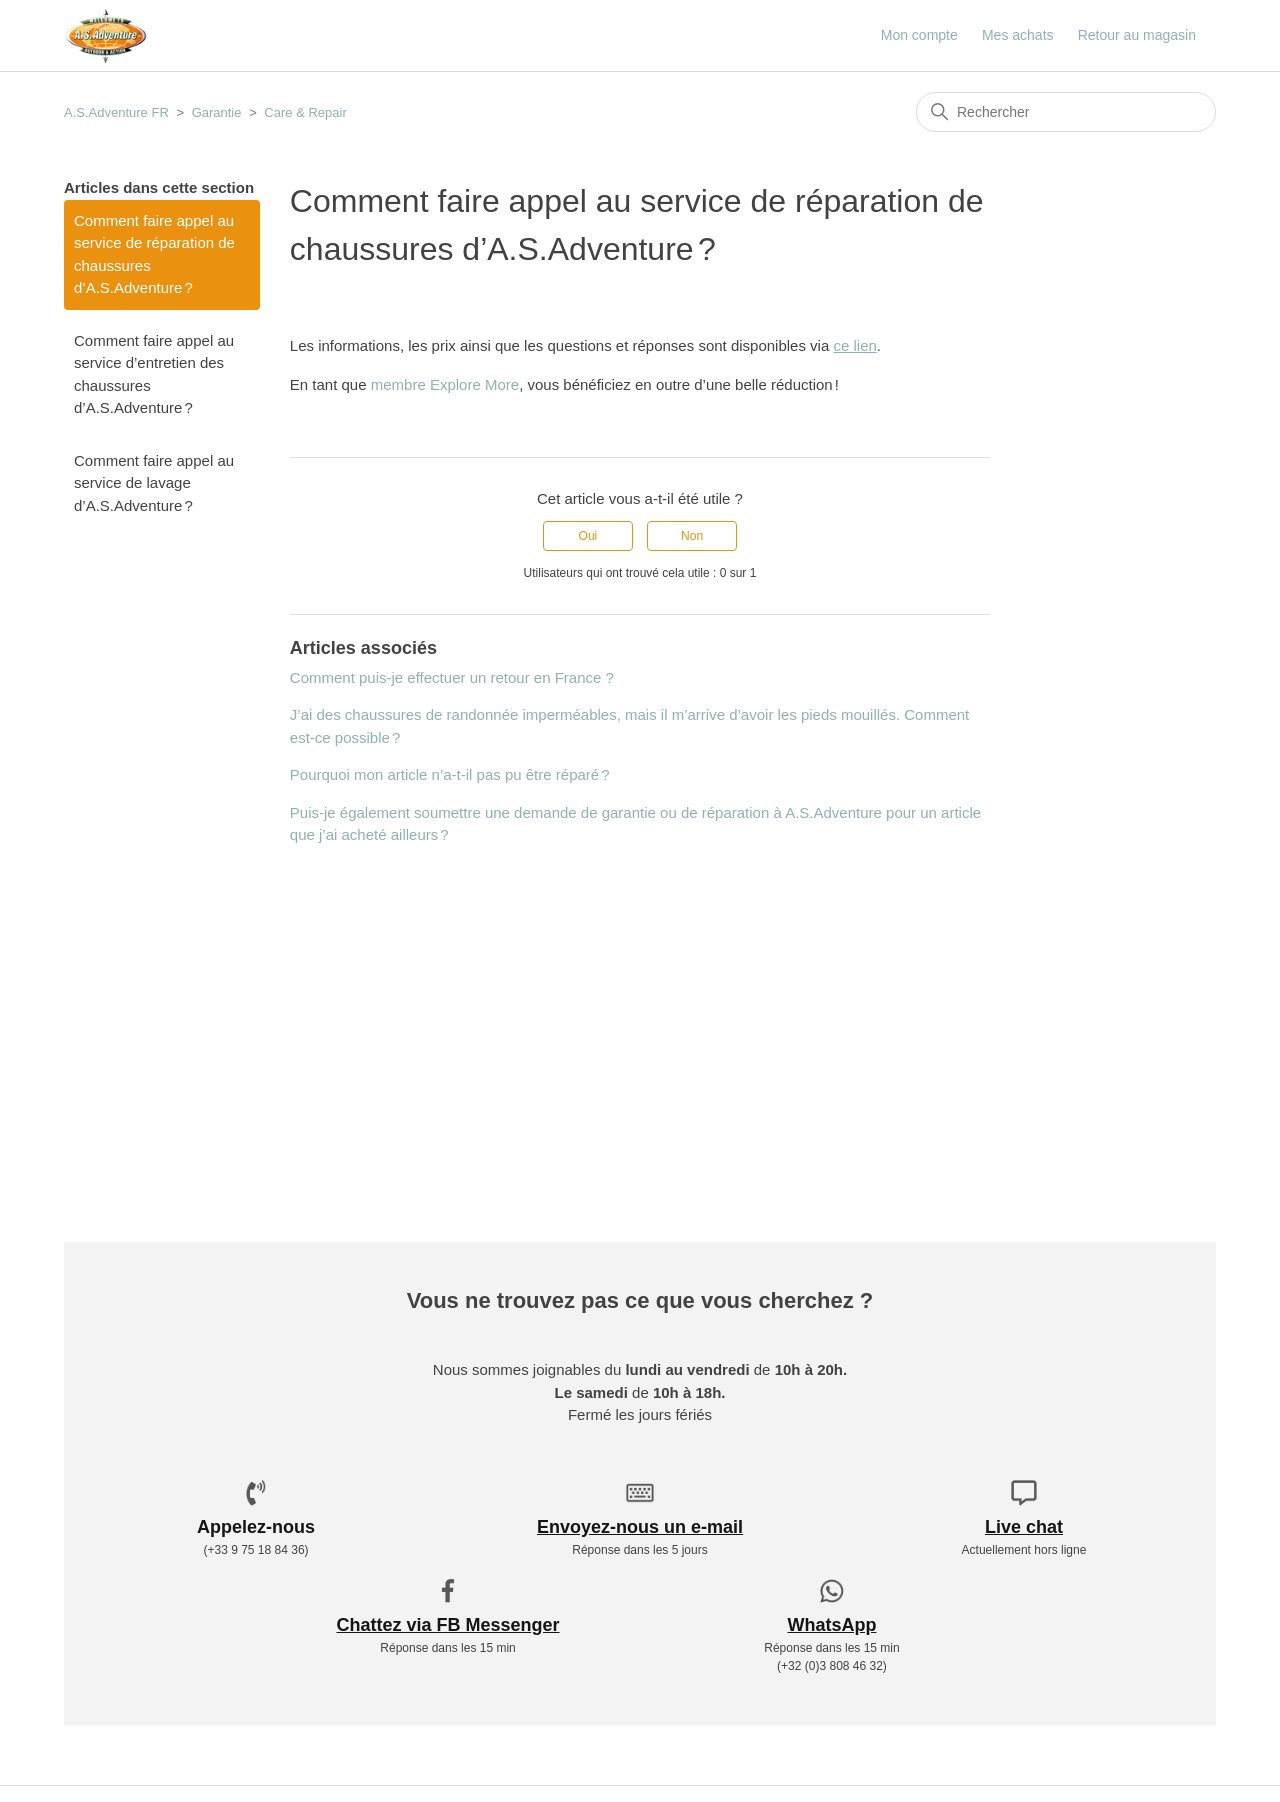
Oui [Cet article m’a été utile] (588, 536)
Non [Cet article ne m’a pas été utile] (692, 536)
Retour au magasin (1137, 35)
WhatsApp (831, 1625)
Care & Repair (305, 112)
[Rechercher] (1066, 112)
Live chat (1024, 1527)
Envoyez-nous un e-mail (640, 1527)
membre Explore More (445, 384)
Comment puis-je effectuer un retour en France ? (452, 677)
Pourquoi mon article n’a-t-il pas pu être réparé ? (450, 774)
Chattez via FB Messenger (447, 1625)
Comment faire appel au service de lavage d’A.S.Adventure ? (154, 483)
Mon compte (919, 35)
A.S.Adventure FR (116, 112)
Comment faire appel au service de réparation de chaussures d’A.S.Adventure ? (154, 254)
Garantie (217, 112)
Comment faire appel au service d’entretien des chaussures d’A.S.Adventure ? (154, 374)
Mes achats (1018, 35)
